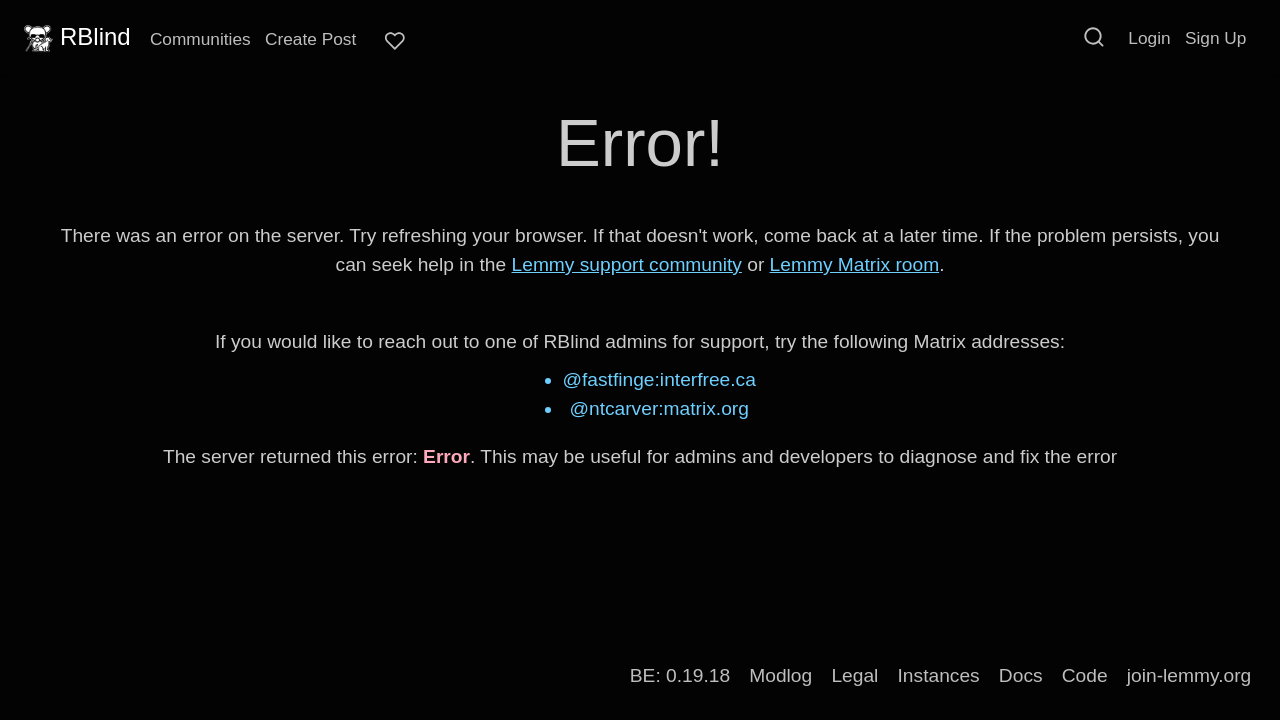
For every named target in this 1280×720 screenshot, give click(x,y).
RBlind (75, 37)
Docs (1021, 675)
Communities (200, 39)
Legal (854, 675)
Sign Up (1215, 38)
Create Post (310, 39)
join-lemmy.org (1189, 675)
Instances (939, 675)
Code (1085, 675)
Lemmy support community (627, 264)
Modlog (780, 675)
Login (1149, 38)
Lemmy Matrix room (855, 264)
